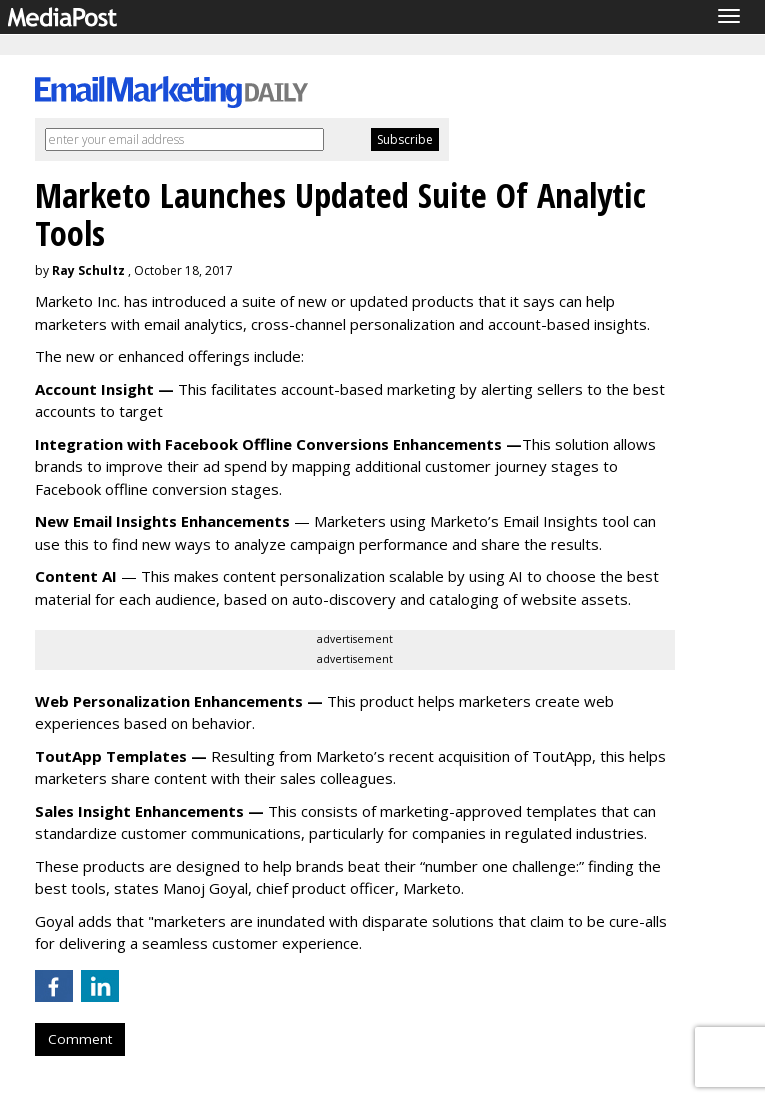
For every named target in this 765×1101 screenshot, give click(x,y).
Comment (80, 1039)
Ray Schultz (88, 270)
